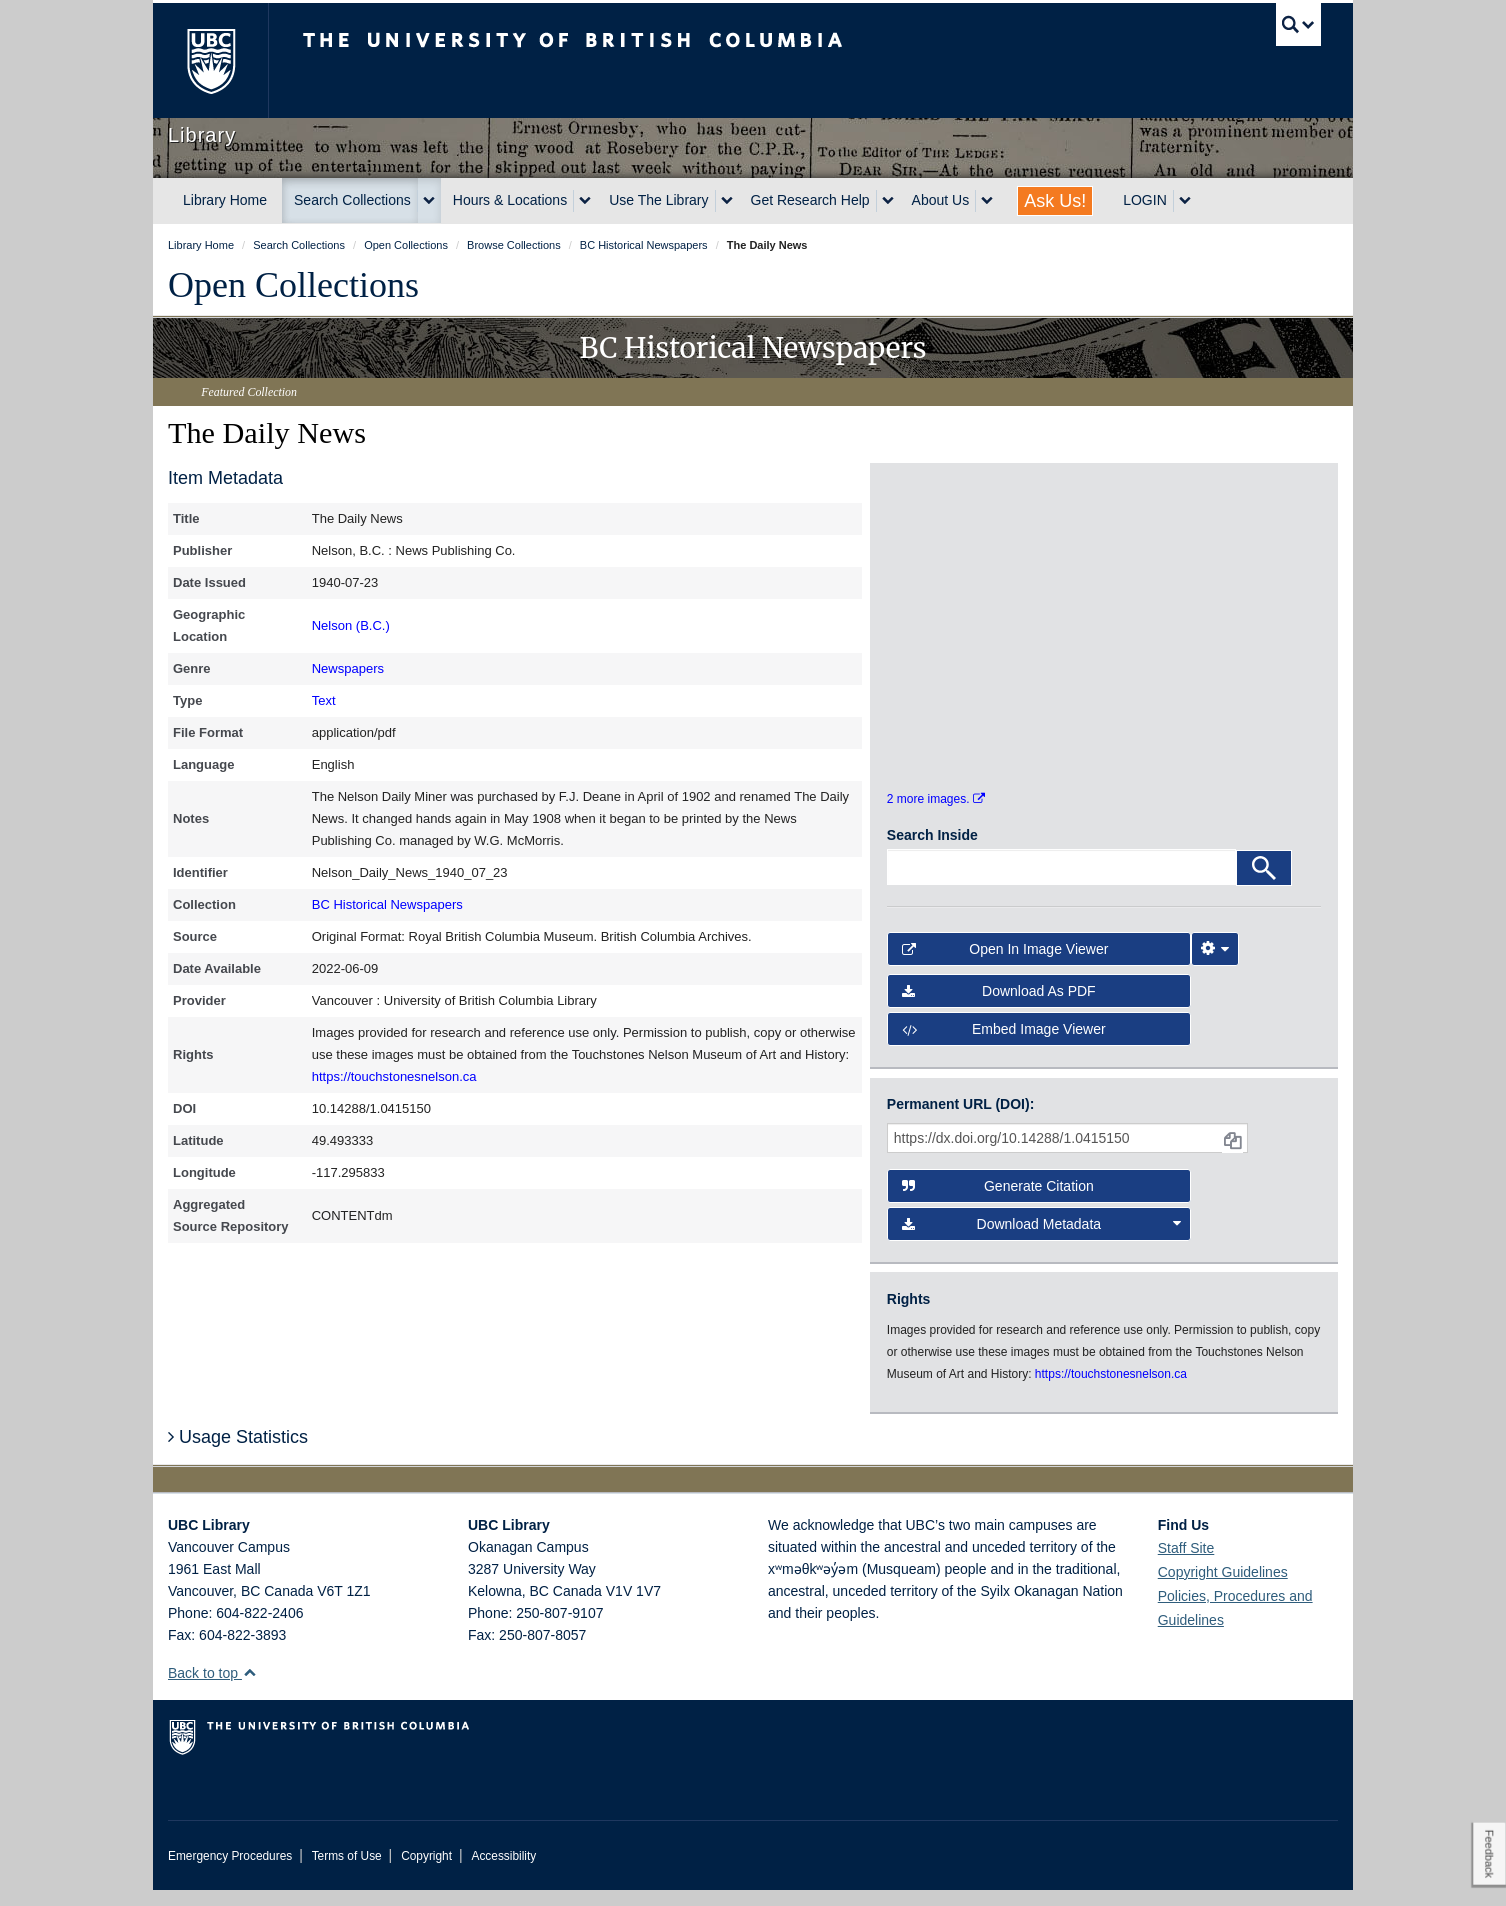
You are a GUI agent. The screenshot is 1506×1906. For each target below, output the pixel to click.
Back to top (212, 1689)
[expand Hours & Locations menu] (585, 201)
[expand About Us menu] (987, 201)
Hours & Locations (510, 200)
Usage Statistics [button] (238, 1453)
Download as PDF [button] (999, 1007)
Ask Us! (1055, 201)
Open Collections (293, 285)
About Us (941, 200)
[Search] (1264, 884)
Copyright (426, 1872)
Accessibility (503, 1872)
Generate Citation (998, 1202)
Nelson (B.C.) (351, 625)
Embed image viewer (1004, 1046)
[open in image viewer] (941, 560)
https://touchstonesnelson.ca (394, 1076)
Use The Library (658, 200)
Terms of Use (347, 1872)
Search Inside (932, 851)
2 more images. (936, 816)
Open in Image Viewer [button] (1005, 965)
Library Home (225, 200)
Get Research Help (810, 200)
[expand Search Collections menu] (429, 201)
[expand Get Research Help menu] (888, 201)
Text (324, 700)
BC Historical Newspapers (387, 904)
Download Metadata (1042, 1240)
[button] (249, 1688)
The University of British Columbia (210, 60)
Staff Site (1186, 1564)
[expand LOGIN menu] (1185, 201)
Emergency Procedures (230, 1872)
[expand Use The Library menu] (727, 201)
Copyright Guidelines (1223, 1588)
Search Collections (352, 200)
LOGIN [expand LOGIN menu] (1145, 200)
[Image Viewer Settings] (1215, 965)
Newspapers (348, 668)
